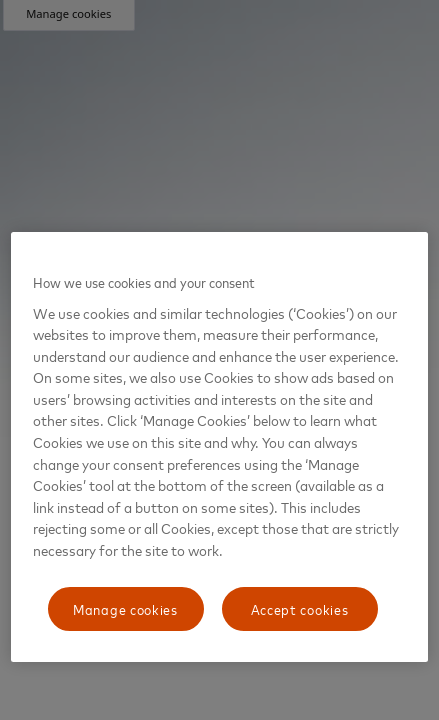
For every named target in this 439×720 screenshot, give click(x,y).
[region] (219, 447)
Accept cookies (300, 608)
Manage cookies (125, 608)
